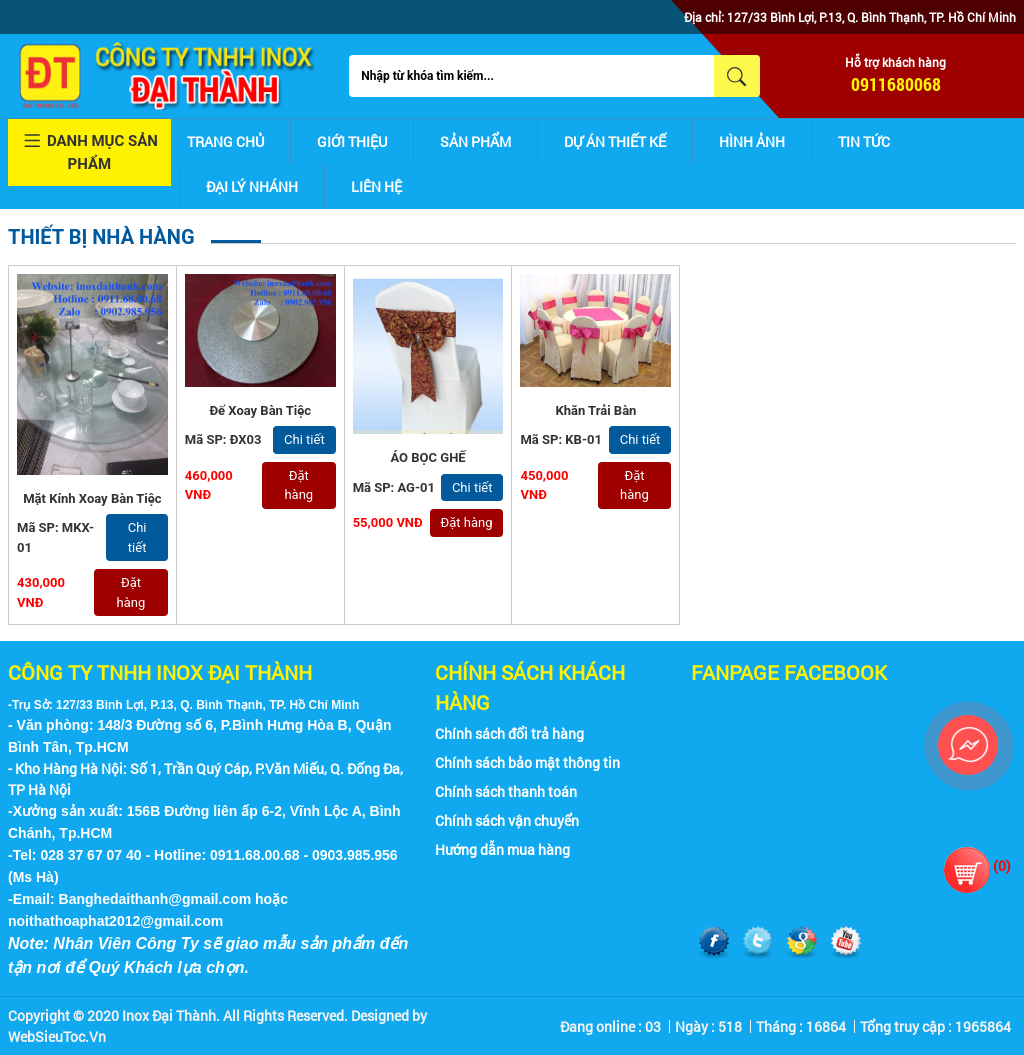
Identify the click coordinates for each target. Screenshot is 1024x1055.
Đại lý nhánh (252, 186)
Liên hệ (376, 186)
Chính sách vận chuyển (507, 820)
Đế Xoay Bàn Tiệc (260, 410)
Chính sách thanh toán (506, 791)
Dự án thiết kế (615, 141)
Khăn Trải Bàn (595, 410)
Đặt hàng (131, 592)
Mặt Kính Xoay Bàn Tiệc (92, 498)
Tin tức (864, 141)
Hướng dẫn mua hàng (502, 849)
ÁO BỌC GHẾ (427, 457)
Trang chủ (225, 141)
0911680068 (896, 84)
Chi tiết (137, 537)
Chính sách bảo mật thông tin (527, 762)
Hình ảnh (752, 141)
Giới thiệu (352, 141)
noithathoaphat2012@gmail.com (115, 921)
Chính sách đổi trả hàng (509, 733)
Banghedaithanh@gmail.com (155, 899)
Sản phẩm (475, 141)
